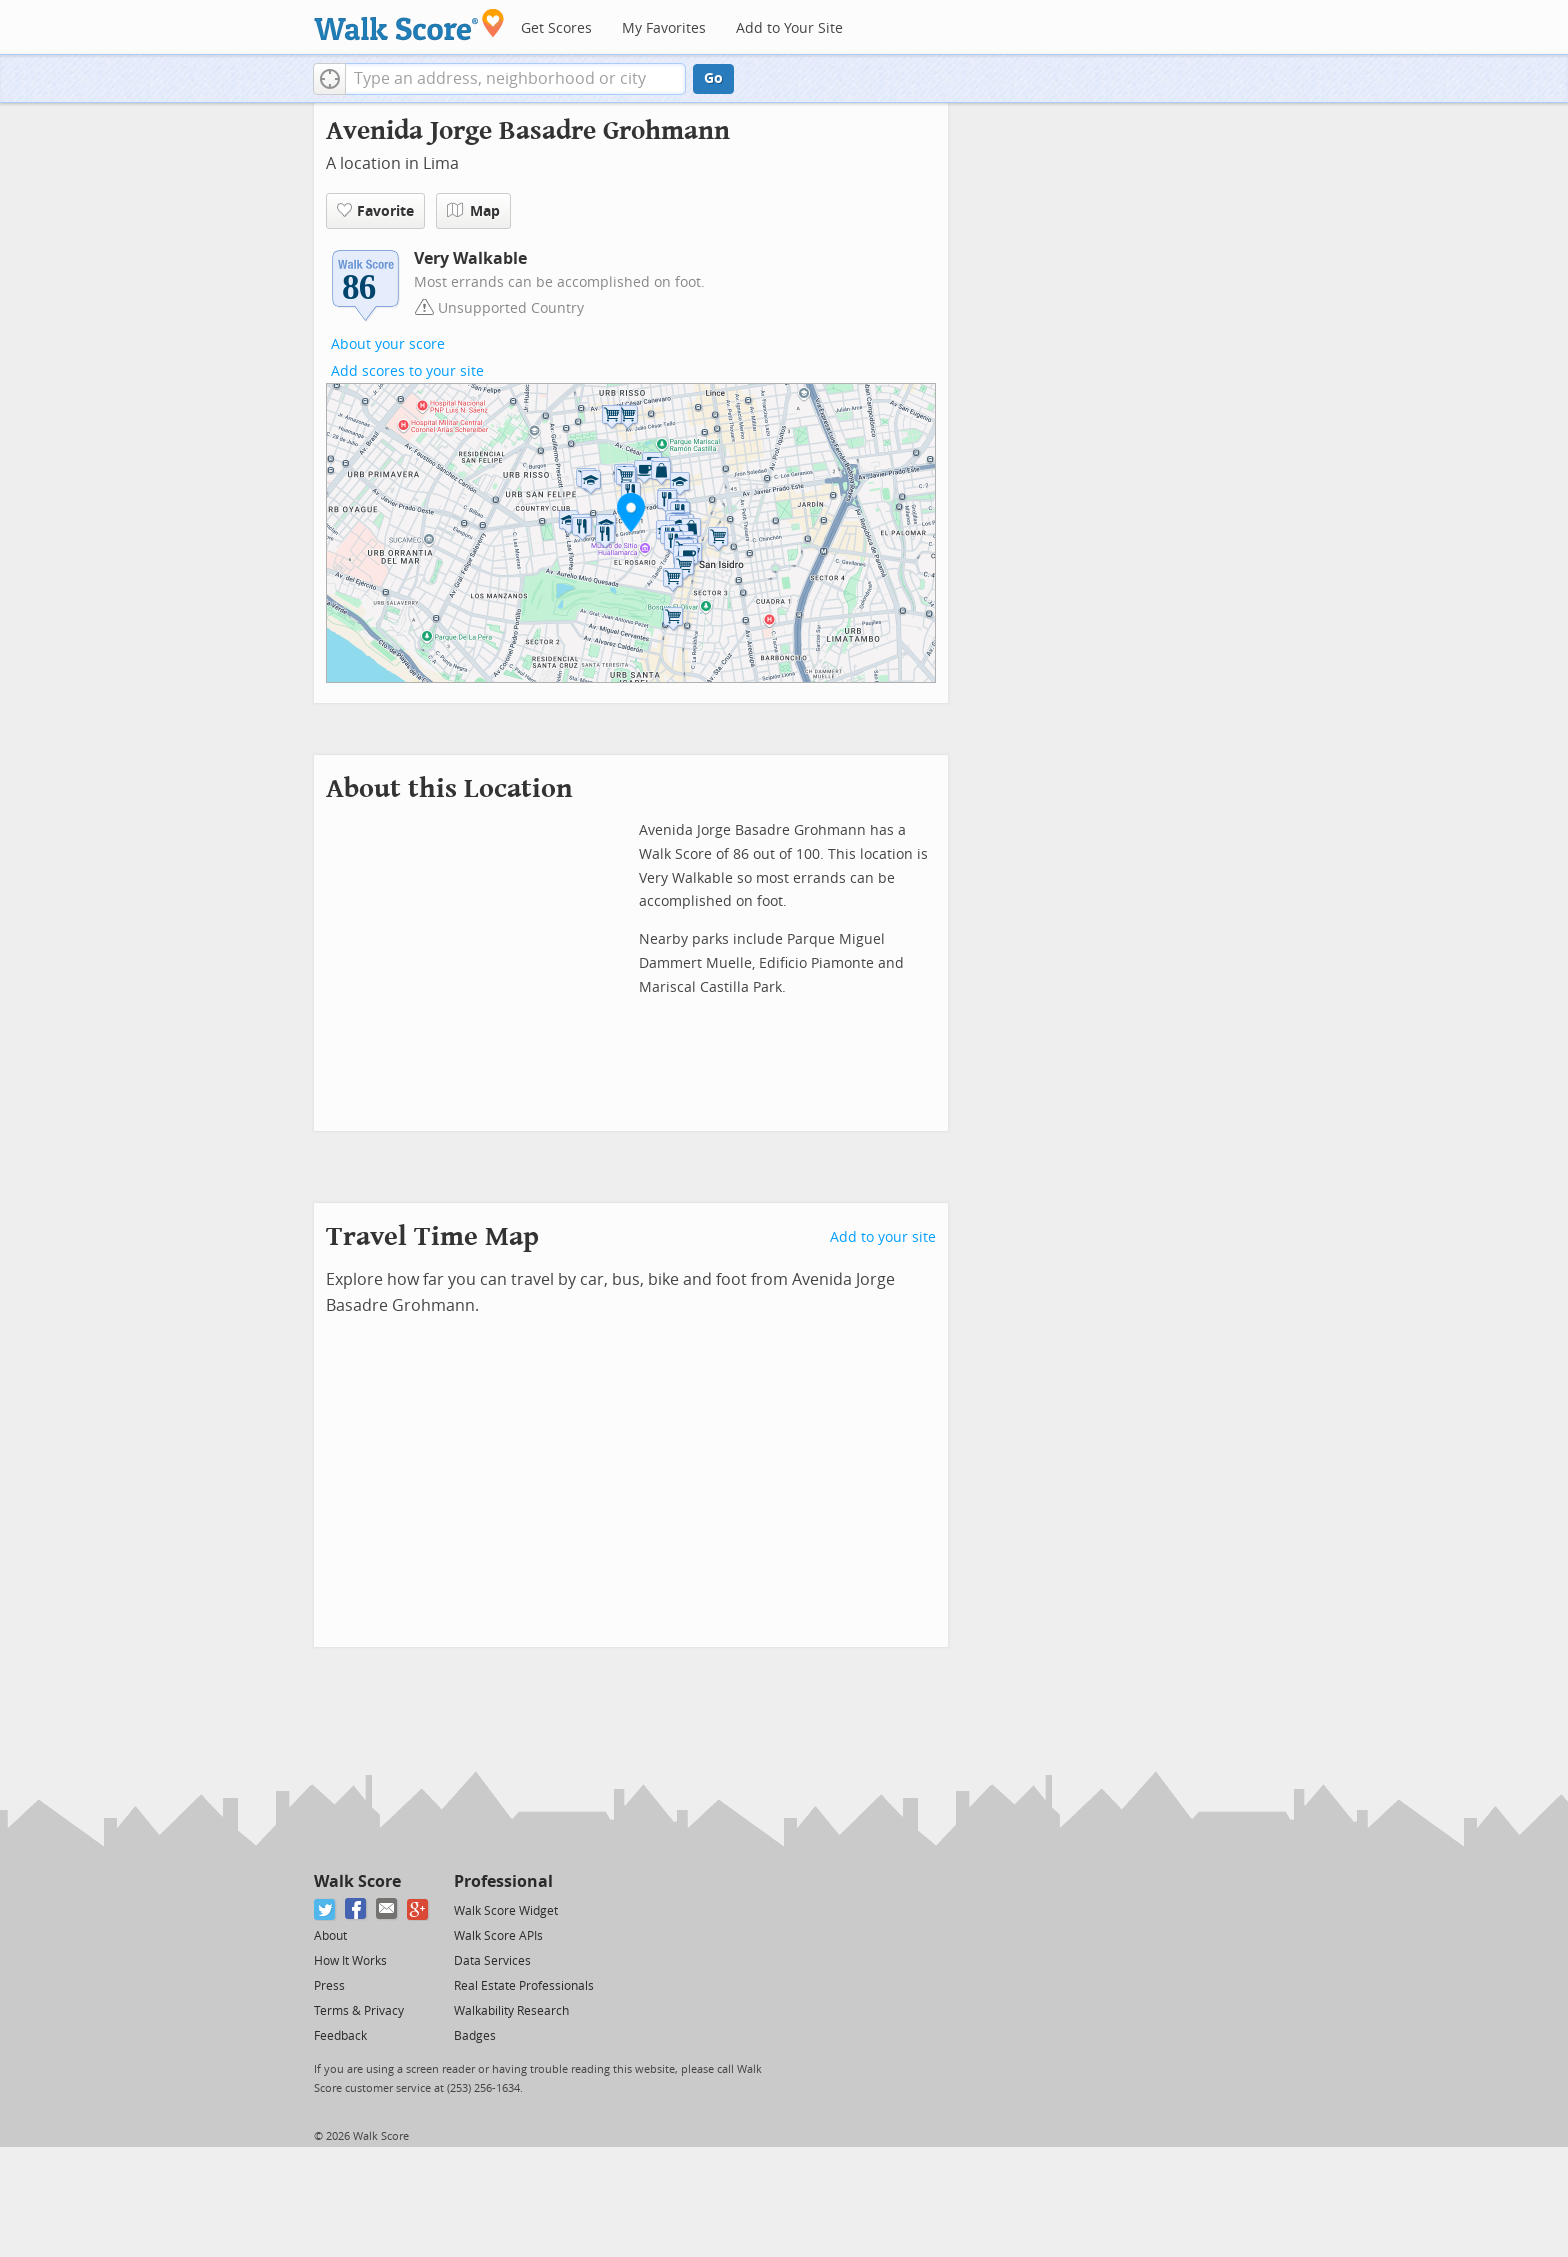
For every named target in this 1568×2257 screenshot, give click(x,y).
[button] (329, 79)
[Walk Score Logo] (409, 24)
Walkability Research (511, 2011)
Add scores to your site (407, 371)
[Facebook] (356, 1909)
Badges (475, 2036)
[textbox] (515, 79)
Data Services (492, 1961)
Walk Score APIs (498, 1936)
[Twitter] (325, 1909)
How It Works (350, 1961)
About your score (388, 344)
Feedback (340, 2036)
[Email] (387, 1909)
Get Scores (556, 28)
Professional (503, 1881)
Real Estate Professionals (524, 1986)
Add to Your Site (789, 28)
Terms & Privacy (359, 2011)
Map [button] (473, 211)
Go (713, 78)
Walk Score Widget (506, 1911)
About (330, 1936)
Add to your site (883, 1237)
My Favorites (664, 28)
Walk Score (357, 1881)
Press (329, 1986)
